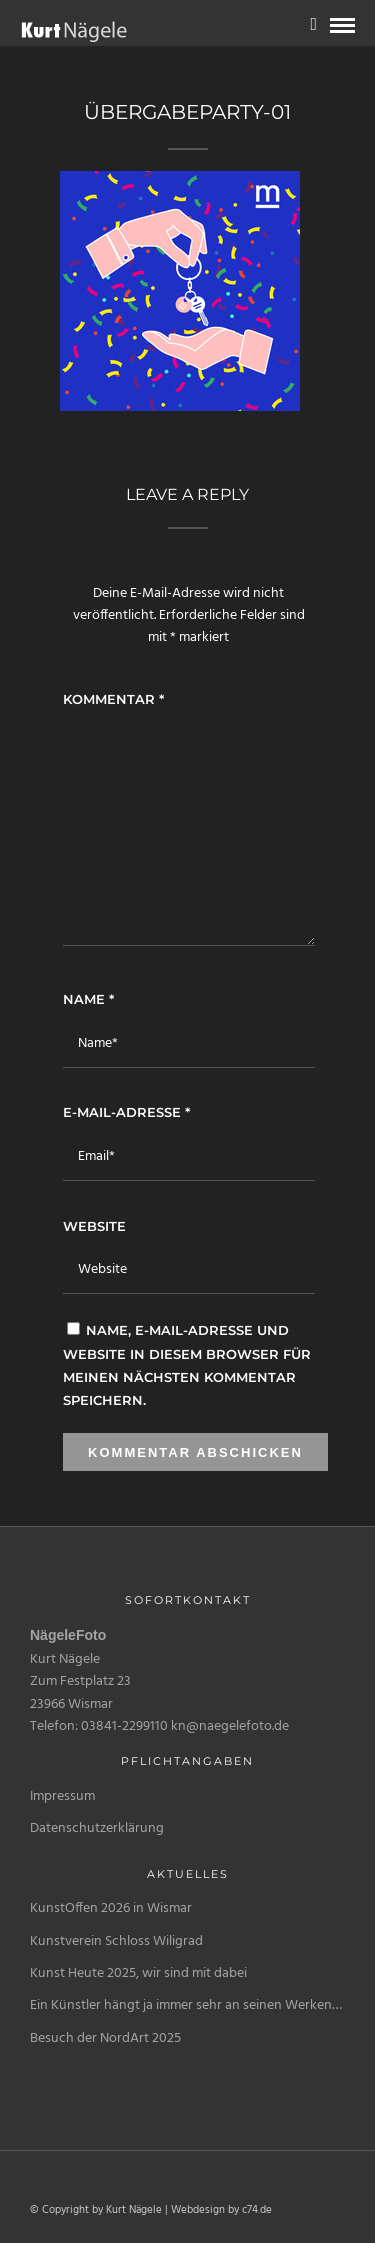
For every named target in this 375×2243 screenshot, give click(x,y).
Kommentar (113, 699)
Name (88, 999)
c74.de (257, 2210)
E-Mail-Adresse (126, 1112)
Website (94, 1226)
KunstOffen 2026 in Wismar (111, 1908)
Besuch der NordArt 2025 (105, 2038)
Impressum (62, 1796)
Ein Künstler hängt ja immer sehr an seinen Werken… (186, 2005)
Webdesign (198, 2210)
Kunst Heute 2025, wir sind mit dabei (138, 1973)
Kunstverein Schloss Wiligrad (116, 1941)
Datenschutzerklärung (97, 1828)
